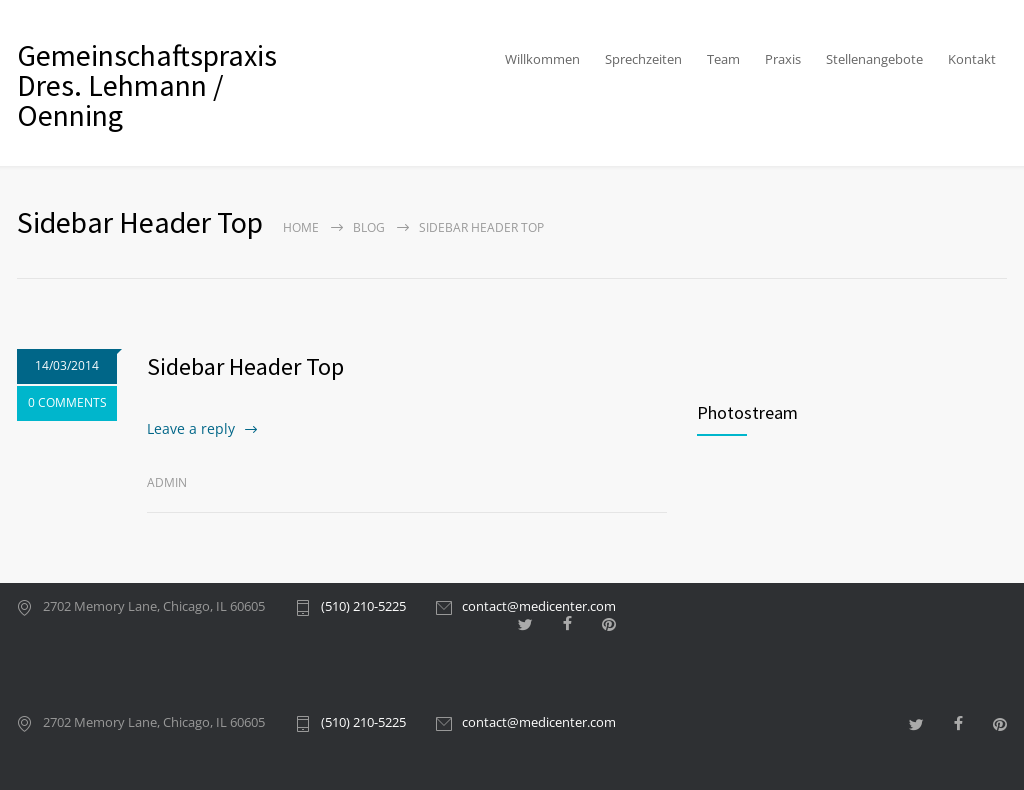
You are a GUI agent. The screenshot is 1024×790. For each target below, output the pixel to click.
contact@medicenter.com (539, 607)
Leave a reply (191, 428)
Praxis (783, 59)
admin (167, 482)
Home (301, 227)
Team (723, 59)
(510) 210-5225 (363, 607)
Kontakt (972, 59)
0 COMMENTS (67, 402)
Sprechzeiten (643, 59)
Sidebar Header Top (245, 366)
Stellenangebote (874, 59)
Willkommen (542, 59)
